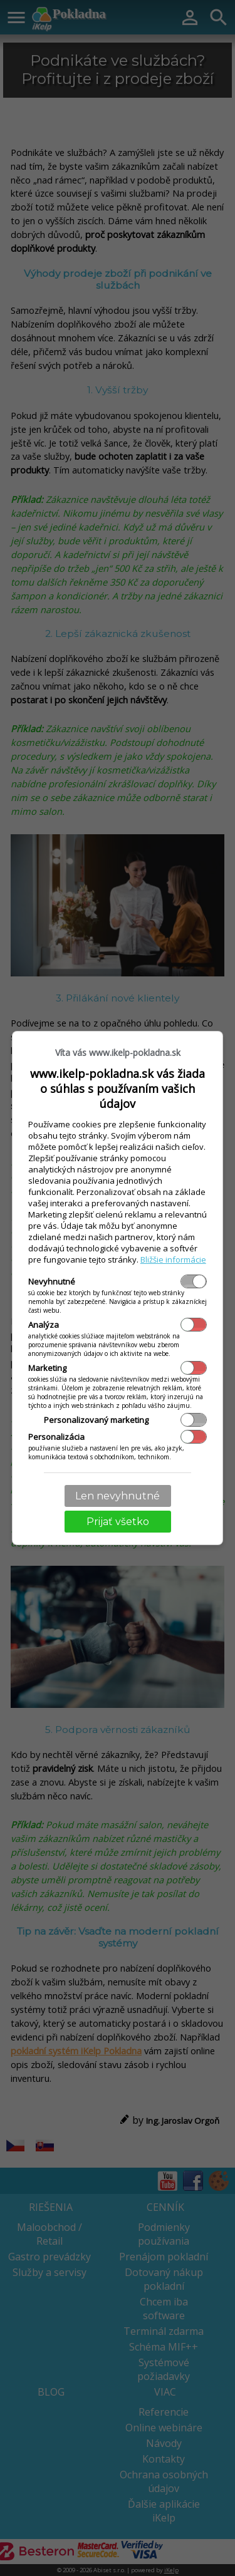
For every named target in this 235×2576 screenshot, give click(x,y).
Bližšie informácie (173, 1259)
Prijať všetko (117, 1522)
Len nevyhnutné (117, 1496)
